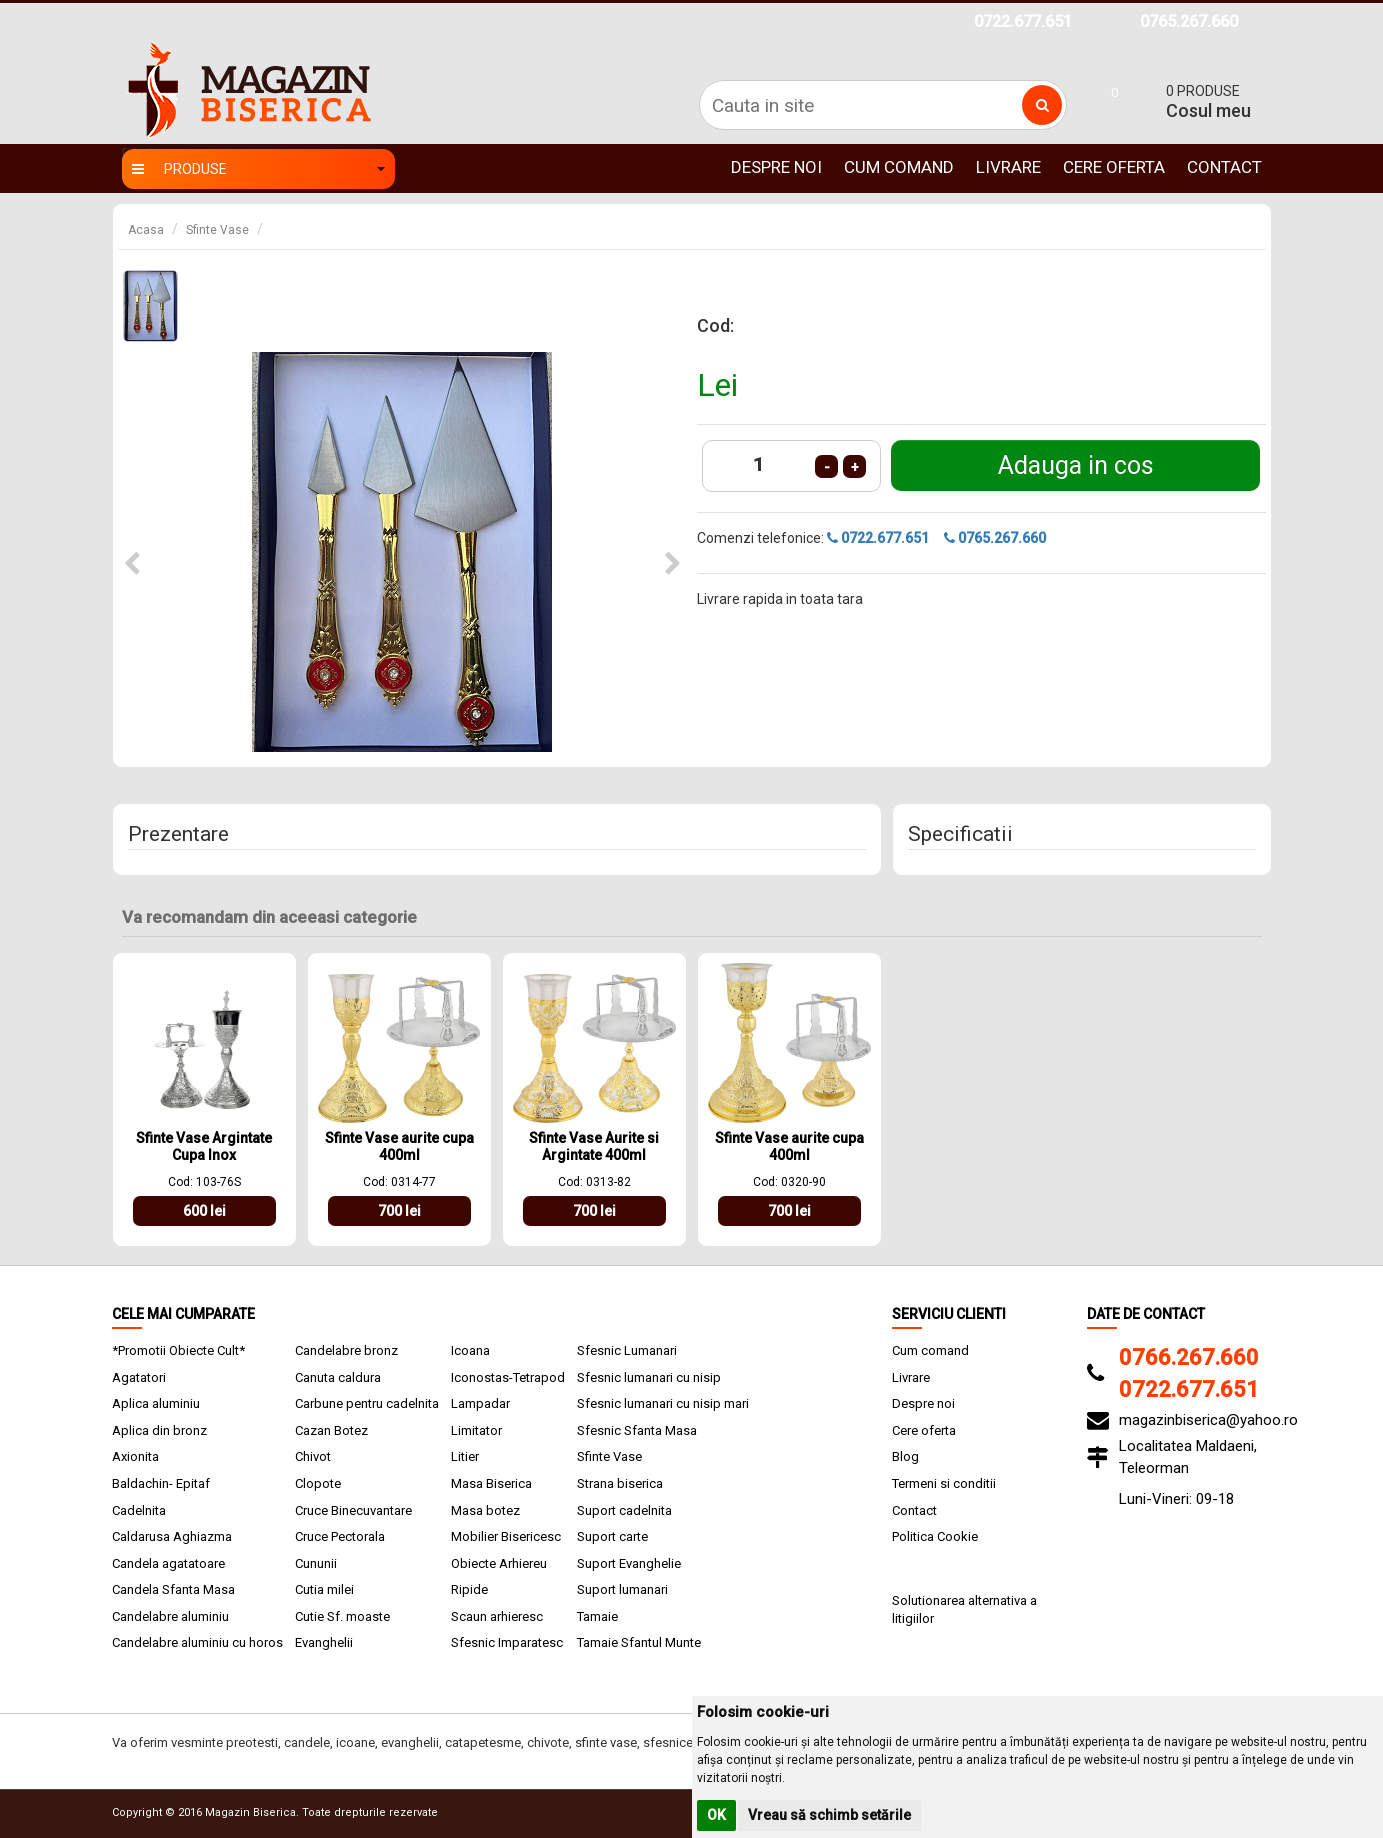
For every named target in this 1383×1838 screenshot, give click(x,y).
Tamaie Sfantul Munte (639, 1642)
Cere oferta (1114, 167)
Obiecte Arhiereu (499, 1563)
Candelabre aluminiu (170, 1616)
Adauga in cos (1076, 465)
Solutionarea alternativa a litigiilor (964, 1610)
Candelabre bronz (346, 1350)
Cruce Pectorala (340, 1536)
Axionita (135, 1456)
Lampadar (480, 1403)
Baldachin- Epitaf (161, 1483)
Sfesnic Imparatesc (507, 1642)
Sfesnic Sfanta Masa (637, 1430)
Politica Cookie (935, 1536)
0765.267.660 (1189, 21)
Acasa (146, 230)
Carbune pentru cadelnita (367, 1403)
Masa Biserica (491, 1483)
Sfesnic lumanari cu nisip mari (663, 1403)
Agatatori (139, 1377)
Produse (258, 169)
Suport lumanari (622, 1589)
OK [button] (716, 1815)
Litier (465, 1456)
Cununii (316, 1563)
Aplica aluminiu (156, 1403)
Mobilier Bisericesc (506, 1536)
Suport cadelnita (624, 1510)
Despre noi (776, 167)
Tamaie (597, 1616)
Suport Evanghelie (629, 1563)
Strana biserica (620, 1483)
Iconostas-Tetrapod (508, 1377)
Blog (905, 1456)
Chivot (313, 1456)
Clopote (318, 1483)
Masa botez (485, 1510)
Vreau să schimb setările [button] (829, 1815)
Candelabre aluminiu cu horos (197, 1642)
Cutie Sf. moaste (342, 1616)
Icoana (470, 1350)
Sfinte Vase (217, 230)
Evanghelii (324, 1642)
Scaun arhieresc (497, 1616)
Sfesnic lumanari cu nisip (649, 1377)
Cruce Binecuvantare (353, 1510)
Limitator (476, 1430)
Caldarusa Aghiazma (172, 1536)
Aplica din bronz (159, 1430)
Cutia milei (324, 1589)
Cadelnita (139, 1510)
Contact (1224, 167)
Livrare (1008, 167)
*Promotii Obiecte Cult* (178, 1350)
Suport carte (612, 1536)
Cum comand (899, 167)
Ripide (469, 1589)
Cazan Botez (331, 1430)
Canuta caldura (338, 1377)
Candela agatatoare (168, 1563)
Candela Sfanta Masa (173, 1589)
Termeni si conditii (944, 1483)
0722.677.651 (1023, 21)
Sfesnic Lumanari (627, 1350)
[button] (132, 564)
